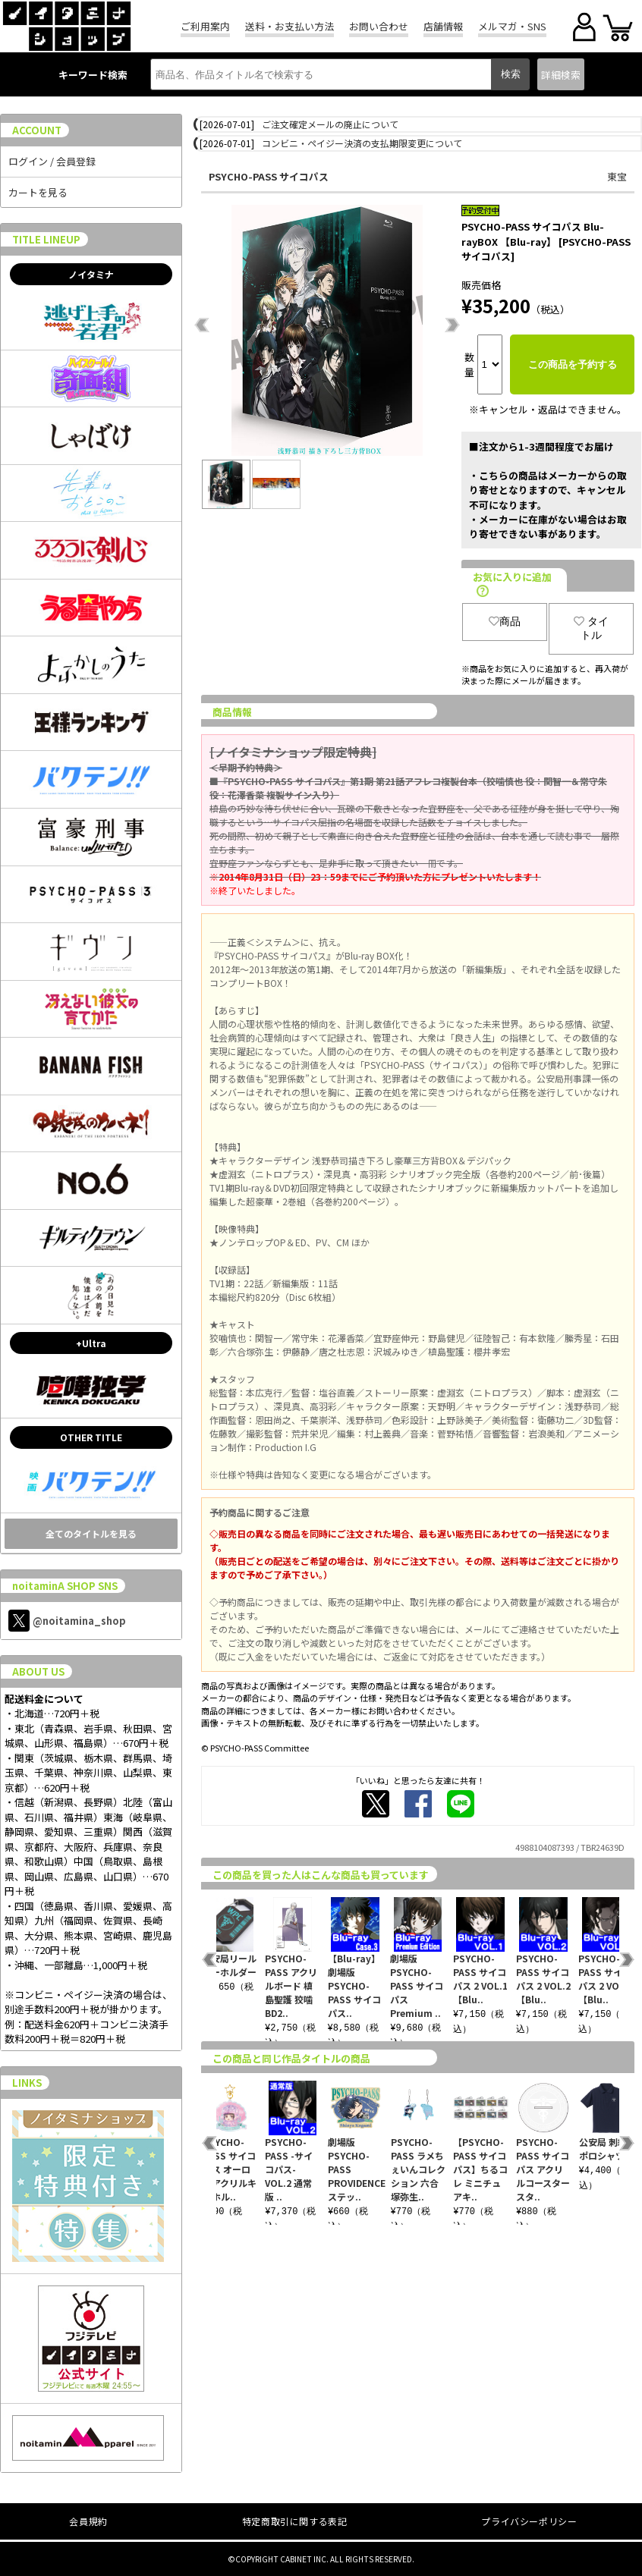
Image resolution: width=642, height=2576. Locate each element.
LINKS (27, 2082)
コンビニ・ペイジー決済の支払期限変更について (362, 143)
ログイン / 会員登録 (52, 161)
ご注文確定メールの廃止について (330, 124)
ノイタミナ (91, 274)
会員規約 (88, 2521)
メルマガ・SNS (512, 26)
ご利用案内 (205, 26)
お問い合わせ (378, 26)
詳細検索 (561, 75)
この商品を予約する (572, 364)
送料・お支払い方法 (289, 26)
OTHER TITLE (91, 1437)
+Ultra (91, 1343)
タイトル (591, 628)
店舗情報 (443, 26)
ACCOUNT (36, 130)
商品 (505, 621)
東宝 (617, 176)
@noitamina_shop (67, 1621)
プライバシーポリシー (529, 2521)
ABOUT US (38, 1671)
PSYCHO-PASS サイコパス (269, 176)
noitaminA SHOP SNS (65, 1586)
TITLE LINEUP (46, 239)
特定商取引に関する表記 (295, 2521)
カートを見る (38, 192)
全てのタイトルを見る (91, 1533)
